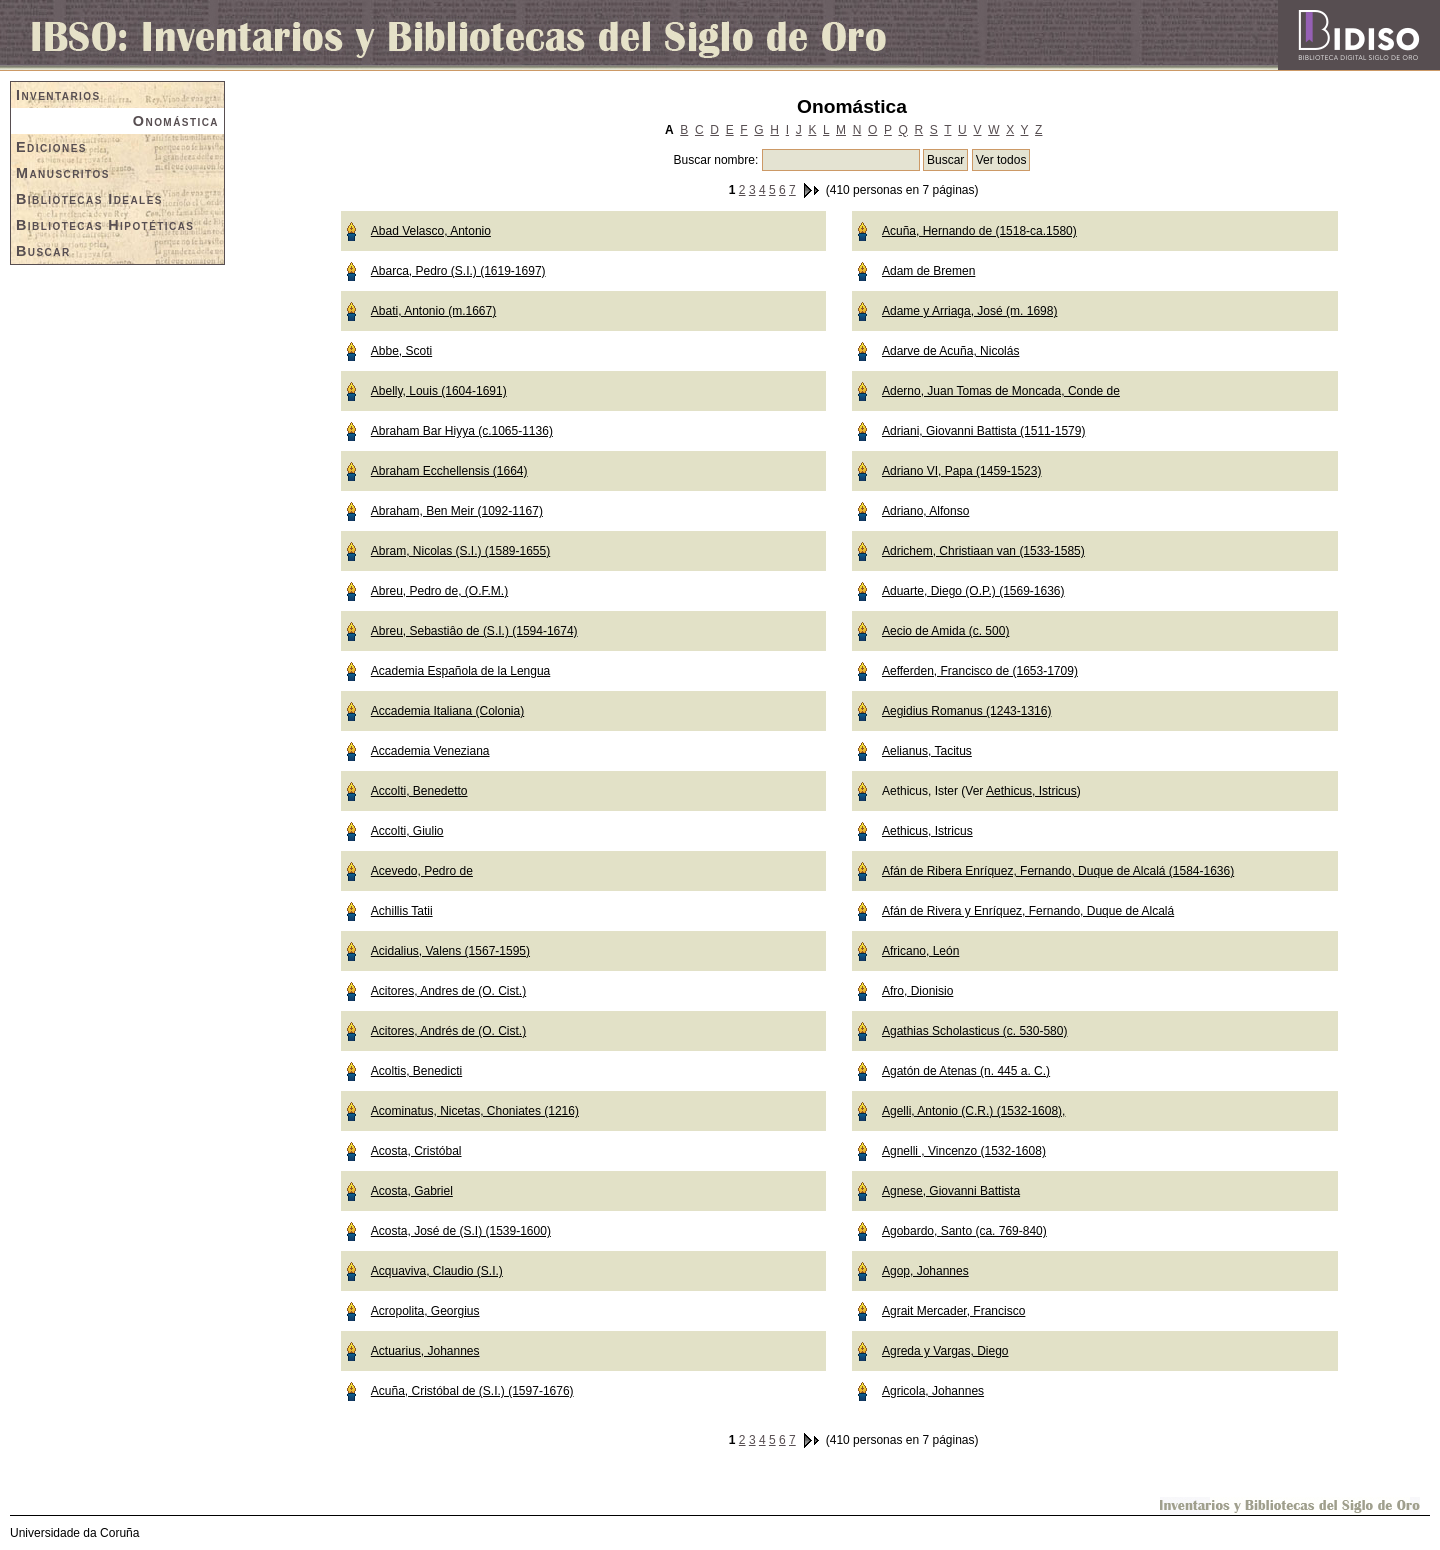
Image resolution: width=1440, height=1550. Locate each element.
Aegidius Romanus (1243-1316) (966, 711)
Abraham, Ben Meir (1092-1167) (457, 511)
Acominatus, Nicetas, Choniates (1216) (475, 1111)
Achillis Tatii (402, 911)
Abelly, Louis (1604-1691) (439, 391)
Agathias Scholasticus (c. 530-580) (974, 1031)
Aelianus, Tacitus (927, 751)
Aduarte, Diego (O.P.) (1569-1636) (973, 591)
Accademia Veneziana (430, 751)
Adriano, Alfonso (925, 511)
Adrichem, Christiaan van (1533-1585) (983, 551)
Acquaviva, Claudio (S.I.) (437, 1271)
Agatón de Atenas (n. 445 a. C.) (966, 1071)
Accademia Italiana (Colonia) (447, 711)
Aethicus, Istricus (1031, 791)
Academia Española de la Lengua (460, 671)
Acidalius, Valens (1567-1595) (450, 951)
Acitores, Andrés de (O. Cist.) (448, 1031)
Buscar (43, 251)
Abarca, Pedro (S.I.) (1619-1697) (458, 271)
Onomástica (176, 121)
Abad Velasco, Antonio (431, 231)
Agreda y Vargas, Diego (945, 1351)
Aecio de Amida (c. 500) (945, 631)
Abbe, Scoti (401, 351)
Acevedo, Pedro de (422, 871)
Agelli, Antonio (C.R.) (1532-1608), (973, 1111)
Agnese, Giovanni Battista (951, 1191)
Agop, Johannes (925, 1271)
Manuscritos (63, 173)
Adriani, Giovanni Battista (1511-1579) (983, 431)
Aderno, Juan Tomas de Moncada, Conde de (1001, 391)
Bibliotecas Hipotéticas (105, 225)
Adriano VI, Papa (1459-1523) (961, 471)
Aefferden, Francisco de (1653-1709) (980, 671)
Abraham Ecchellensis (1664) (449, 471)
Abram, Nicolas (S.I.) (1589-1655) (460, 551)
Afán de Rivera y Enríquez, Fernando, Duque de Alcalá (1028, 911)
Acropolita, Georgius (425, 1311)
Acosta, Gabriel (412, 1191)
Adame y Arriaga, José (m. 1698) (969, 311)
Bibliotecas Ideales (89, 199)
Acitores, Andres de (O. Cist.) (448, 991)
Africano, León (920, 951)
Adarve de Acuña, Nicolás (950, 351)
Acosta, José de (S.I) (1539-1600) (461, 1231)
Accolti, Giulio (407, 831)
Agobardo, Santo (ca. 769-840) (964, 1231)
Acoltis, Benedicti (416, 1071)
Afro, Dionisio (917, 991)
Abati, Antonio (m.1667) (433, 311)
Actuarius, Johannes (425, 1351)
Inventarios (58, 95)
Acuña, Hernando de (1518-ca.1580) (979, 231)
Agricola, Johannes (933, 1391)
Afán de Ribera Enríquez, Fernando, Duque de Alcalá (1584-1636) (1058, 871)
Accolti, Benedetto (419, 791)
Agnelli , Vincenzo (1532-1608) (964, 1151)
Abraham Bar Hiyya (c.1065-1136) (462, 431)
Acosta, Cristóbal (416, 1151)
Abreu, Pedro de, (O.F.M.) (439, 591)
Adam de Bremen (928, 271)
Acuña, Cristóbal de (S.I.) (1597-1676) (472, 1391)
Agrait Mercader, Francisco (953, 1311)
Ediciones (51, 147)
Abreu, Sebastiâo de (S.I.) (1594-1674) (474, 631)
